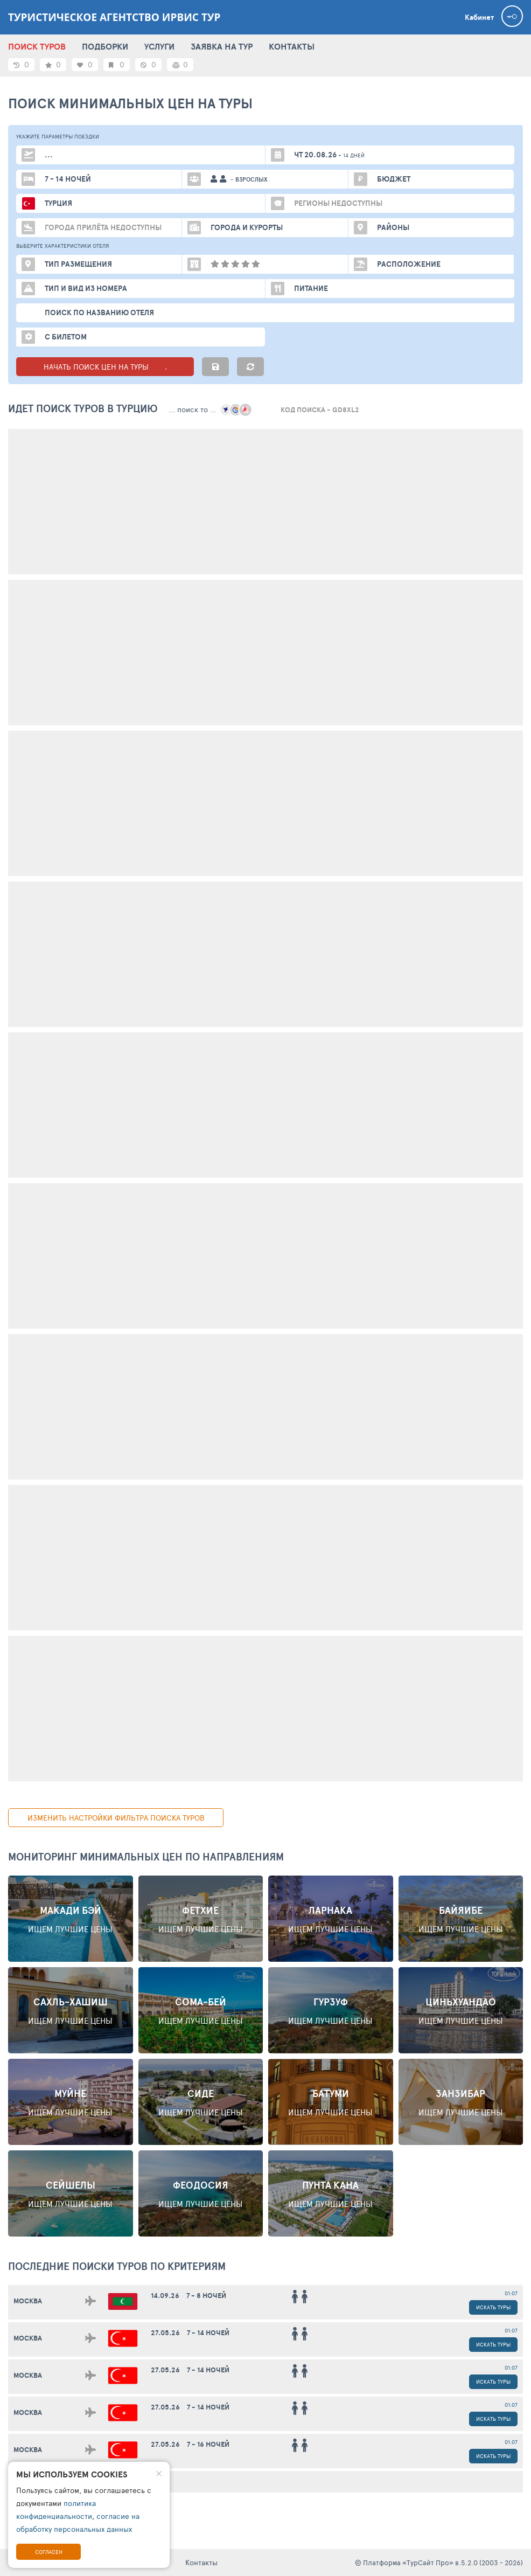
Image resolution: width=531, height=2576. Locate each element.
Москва (27, 2301)
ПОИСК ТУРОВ (37, 46)
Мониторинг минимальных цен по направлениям (146, 1856)
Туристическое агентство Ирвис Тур (114, 17)
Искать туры (493, 2307)
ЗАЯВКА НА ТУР (222, 46)
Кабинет (479, 17)
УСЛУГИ (159, 46)
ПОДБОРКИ (105, 46)
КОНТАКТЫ (292, 46)
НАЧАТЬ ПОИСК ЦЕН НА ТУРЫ (105, 366)
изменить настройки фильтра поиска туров (116, 1818)
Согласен (48, 2552)
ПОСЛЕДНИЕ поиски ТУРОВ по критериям (117, 2266)
